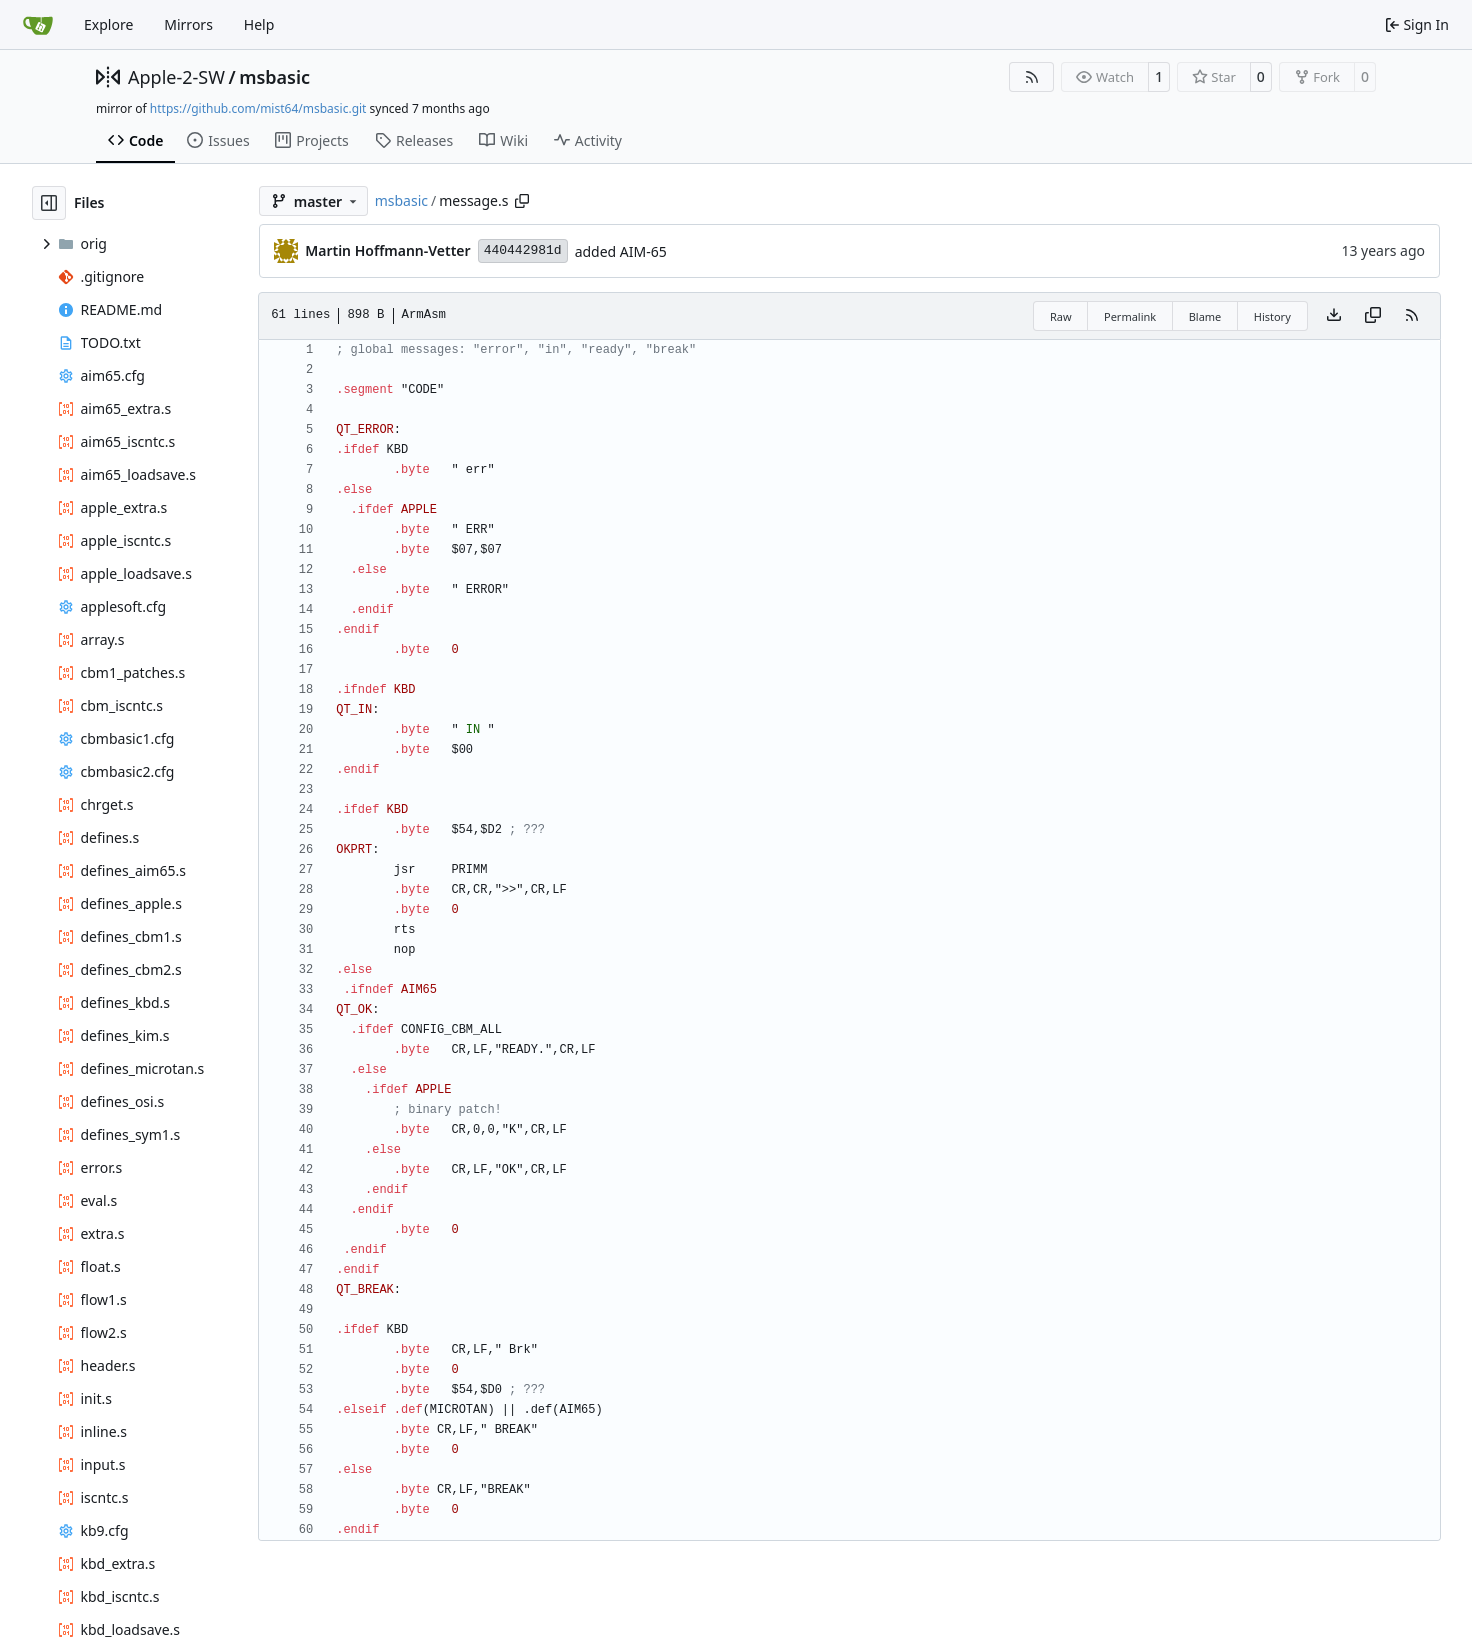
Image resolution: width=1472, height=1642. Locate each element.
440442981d (523, 250)
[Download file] (1334, 316)
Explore (108, 24)
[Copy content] (1373, 316)
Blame (1205, 316)
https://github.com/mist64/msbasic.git (258, 108)
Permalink (1130, 316)
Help (259, 24)
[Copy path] (522, 201)
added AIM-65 (621, 251)
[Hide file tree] (49, 203)
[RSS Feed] (1032, 77)
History (1272, 316)
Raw (1061, 316)
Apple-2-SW (176, 77)
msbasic (274, 77)
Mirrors (188, 24)
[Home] (38, 25)
